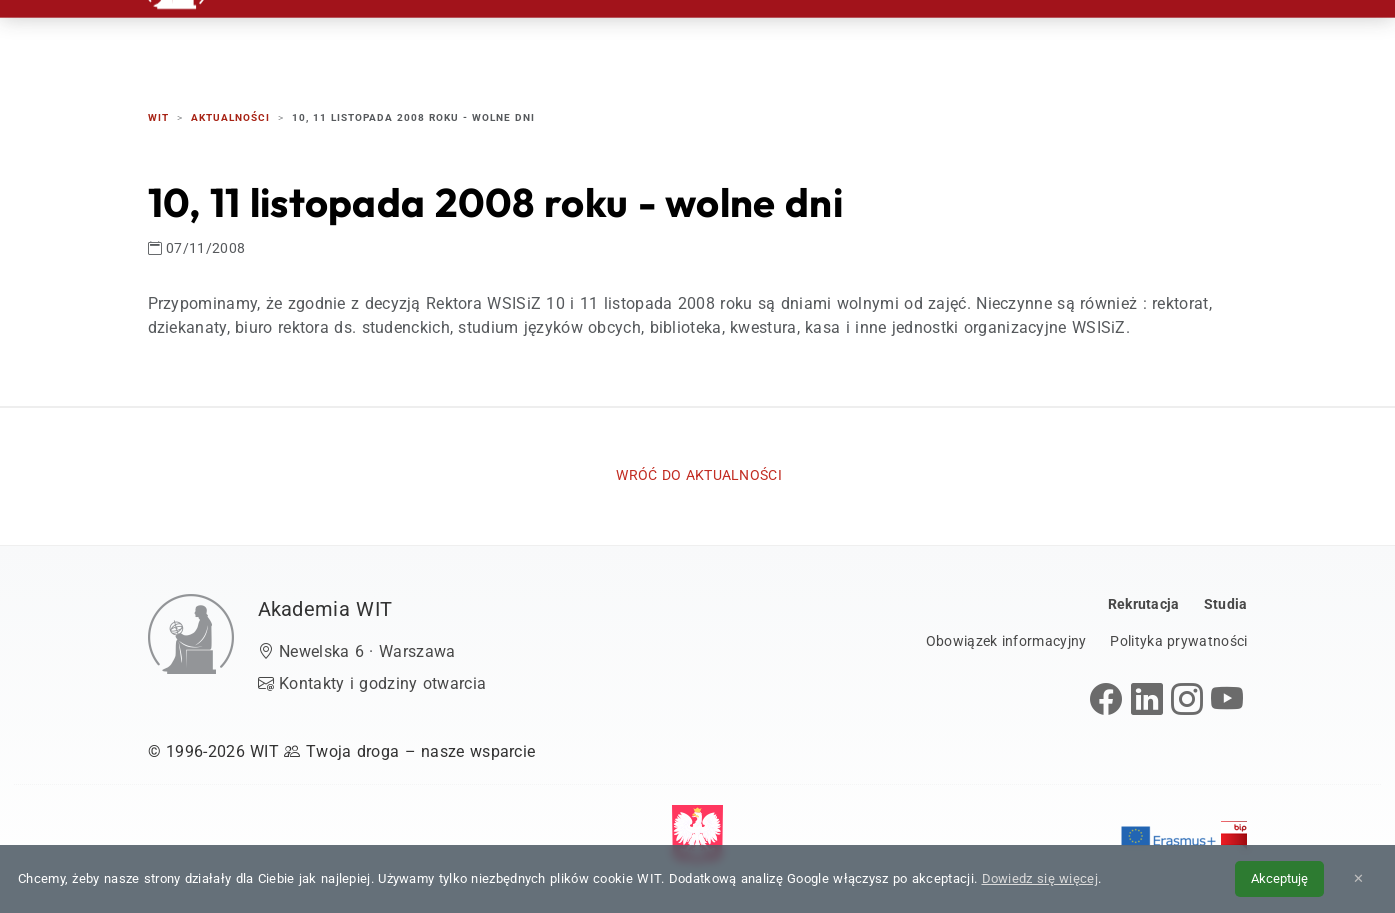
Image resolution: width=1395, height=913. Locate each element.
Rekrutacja (659, 39)
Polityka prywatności (1178, 641)
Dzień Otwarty (900, 39)
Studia (773, 39)
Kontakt (1035, 39)
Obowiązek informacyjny (1006, 641)
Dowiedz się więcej (1040, 878)
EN (1170, 39)
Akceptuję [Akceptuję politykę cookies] (1279, 878)
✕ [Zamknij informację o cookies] (1358, 878)
